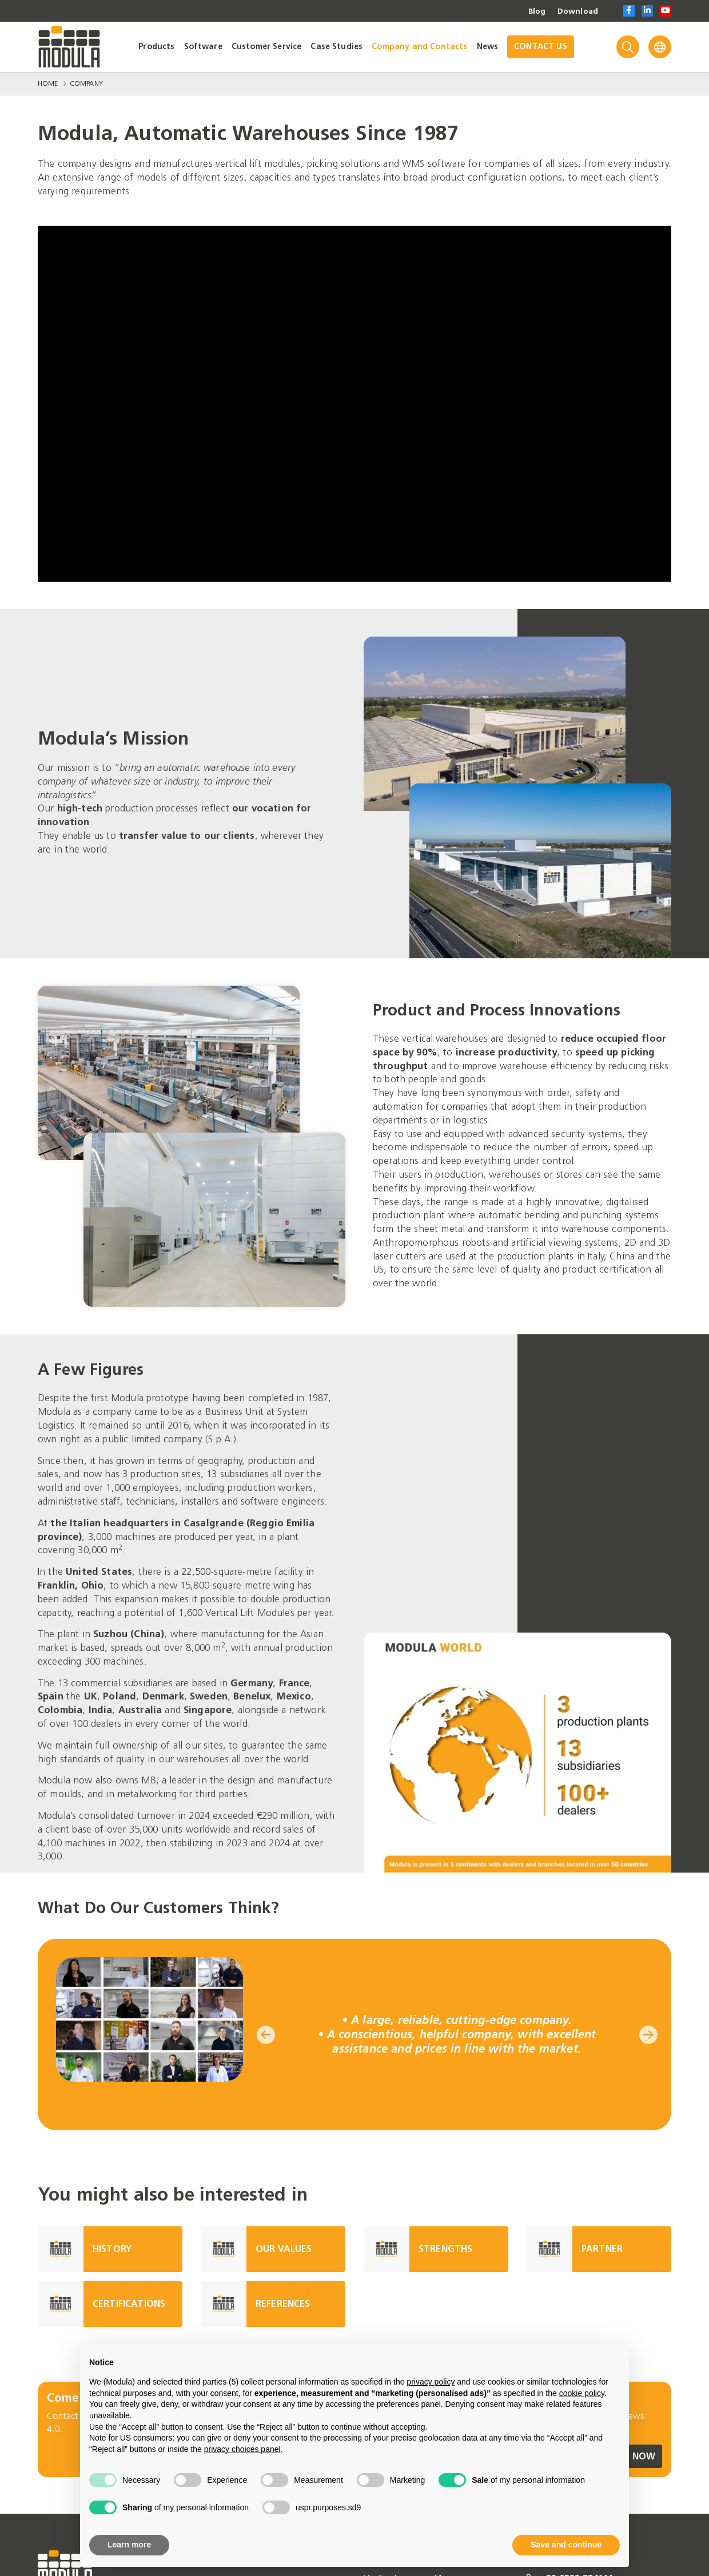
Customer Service (267, 46)
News (488, 46)
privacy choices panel (242, 2449)
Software (203, 46)
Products (156, 46)
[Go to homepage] (69, 47)
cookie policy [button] (581, 2393)
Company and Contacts (419, 46)
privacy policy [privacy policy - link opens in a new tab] (431, 2381)
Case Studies (336, 46)
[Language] (659, 46)
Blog (536, 11)
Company (86, 83)
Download (577, 11)
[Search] (627, 46)
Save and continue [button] (566, 2544)
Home (48, 83)
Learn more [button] (129, 2544)
